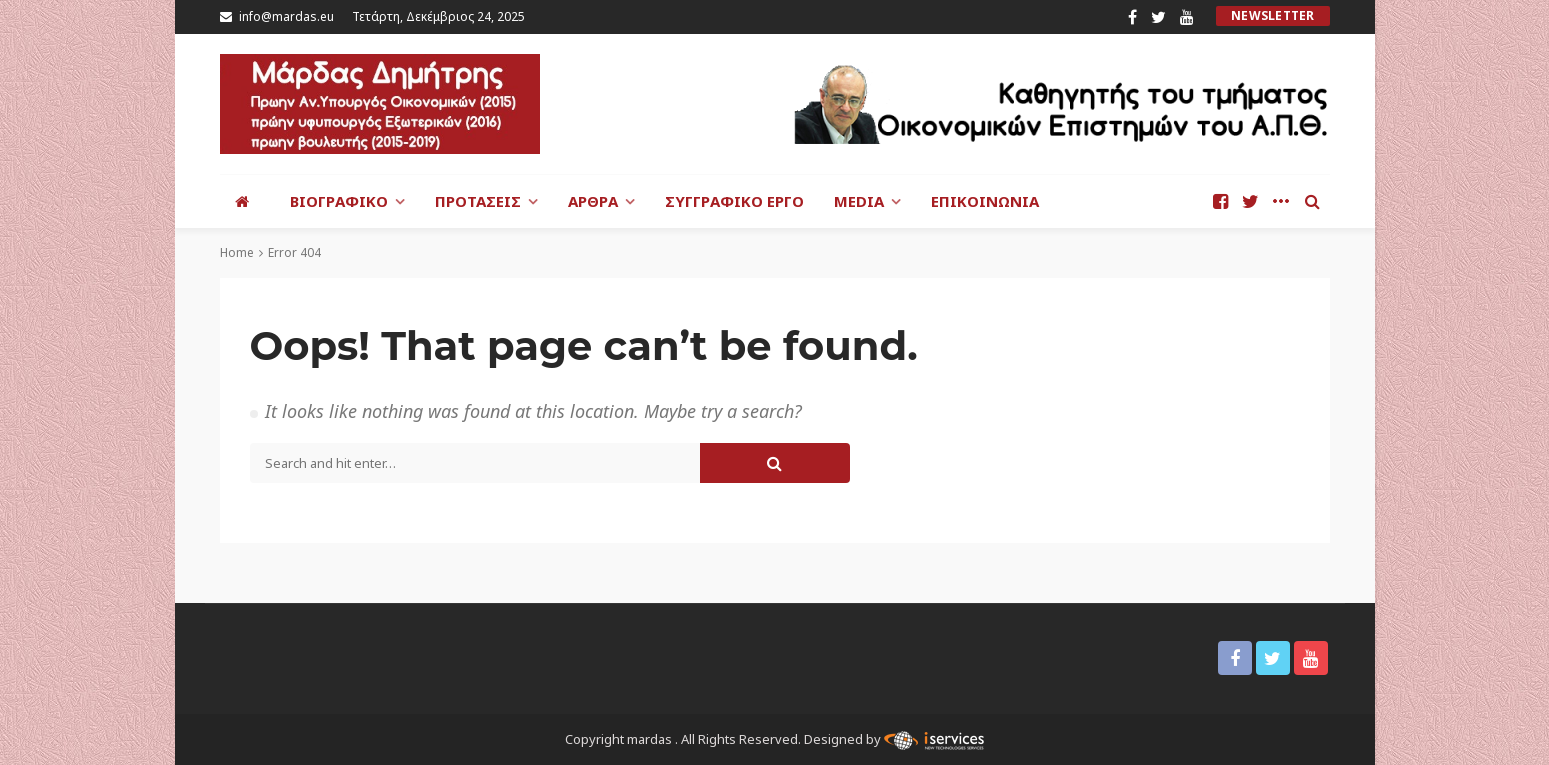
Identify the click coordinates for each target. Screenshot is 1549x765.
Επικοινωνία (985, 201)
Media (859, 201)
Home (237, 252)
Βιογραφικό (339, 201)
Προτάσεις (478, 201)
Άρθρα (593, 201)
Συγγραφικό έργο (734, 201)
